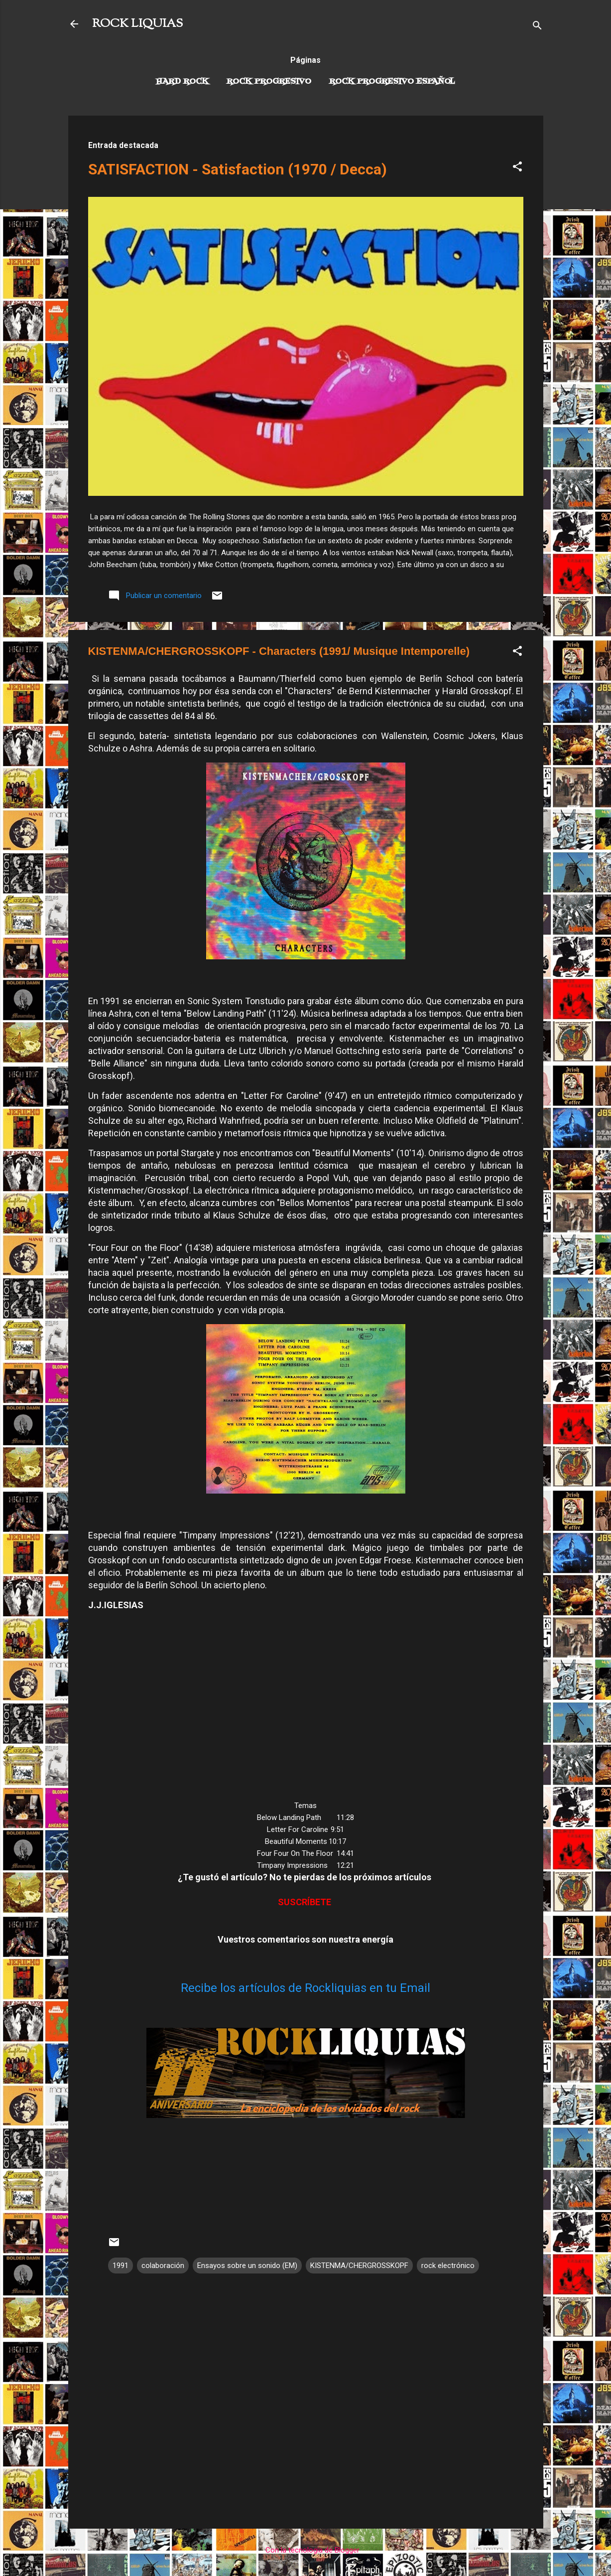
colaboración (162, 2265)
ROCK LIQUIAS (137, 23)
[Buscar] (537, 27)
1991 (120, 2265)
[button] (517, 168)
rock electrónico (448, 2265)
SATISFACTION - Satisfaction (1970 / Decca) (237, 169)
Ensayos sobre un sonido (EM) (247, 2265)
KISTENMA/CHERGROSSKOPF (359, 2265)
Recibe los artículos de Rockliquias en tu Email (305, 1988)
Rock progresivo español (392, 81)
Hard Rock (182, 81)
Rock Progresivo (269, 81)
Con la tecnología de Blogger (305, 2550)
